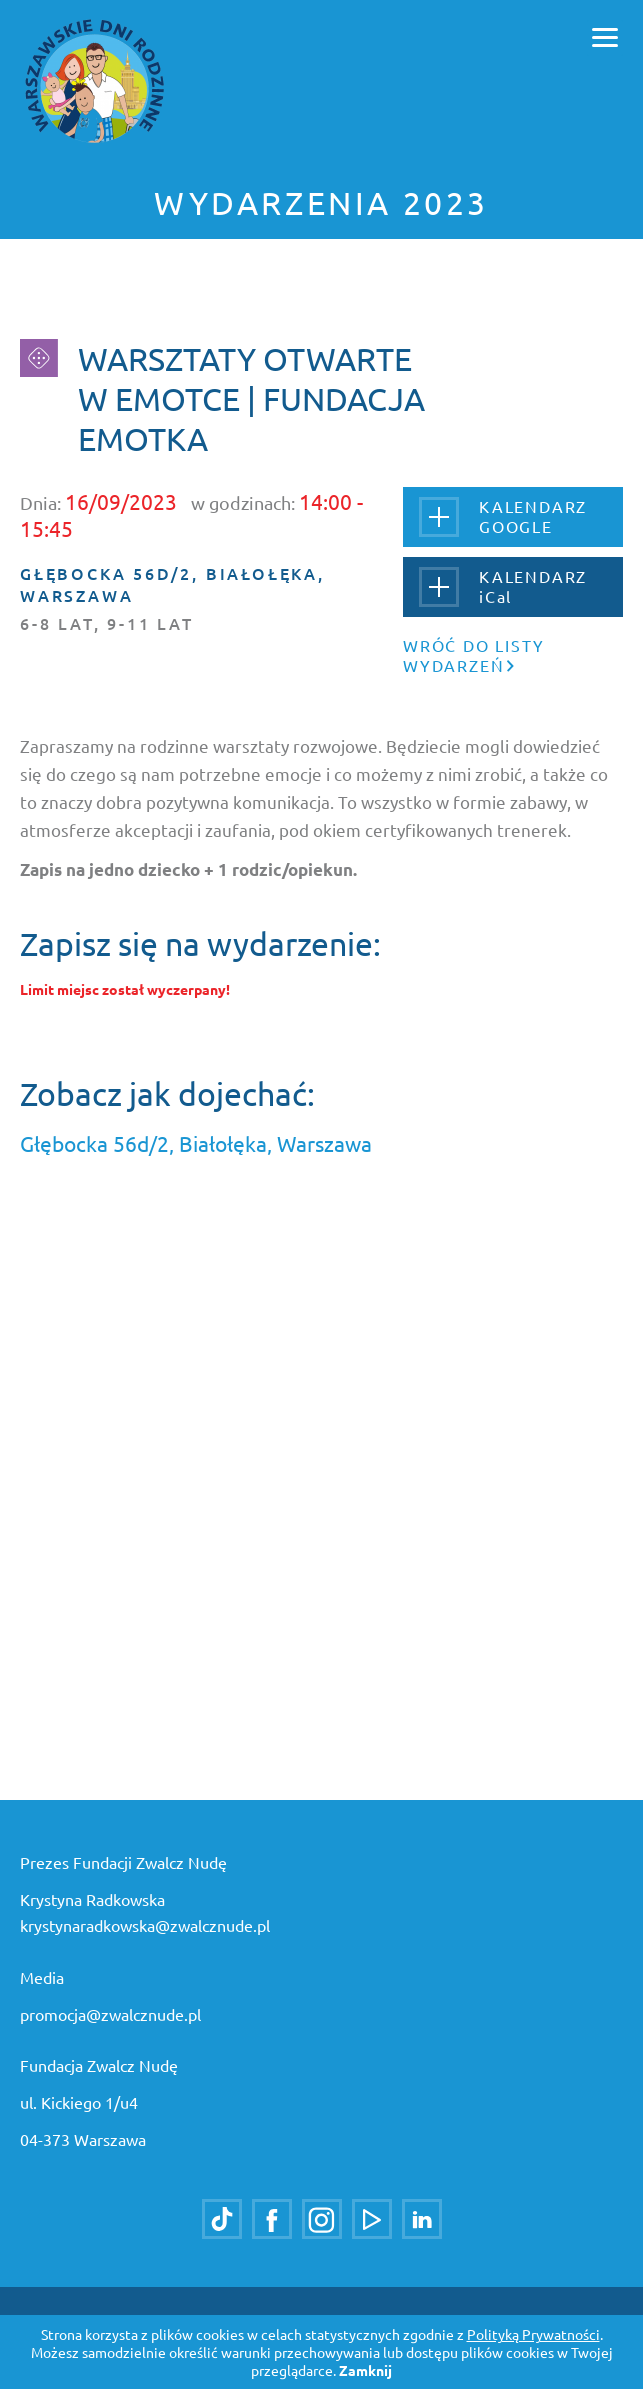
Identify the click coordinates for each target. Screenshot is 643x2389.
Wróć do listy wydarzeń (473, 655)
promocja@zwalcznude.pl (110, 2014)
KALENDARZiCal (503, 586)
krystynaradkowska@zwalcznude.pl (145, 1925)
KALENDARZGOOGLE (503, 516)
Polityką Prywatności (533, 2334)
